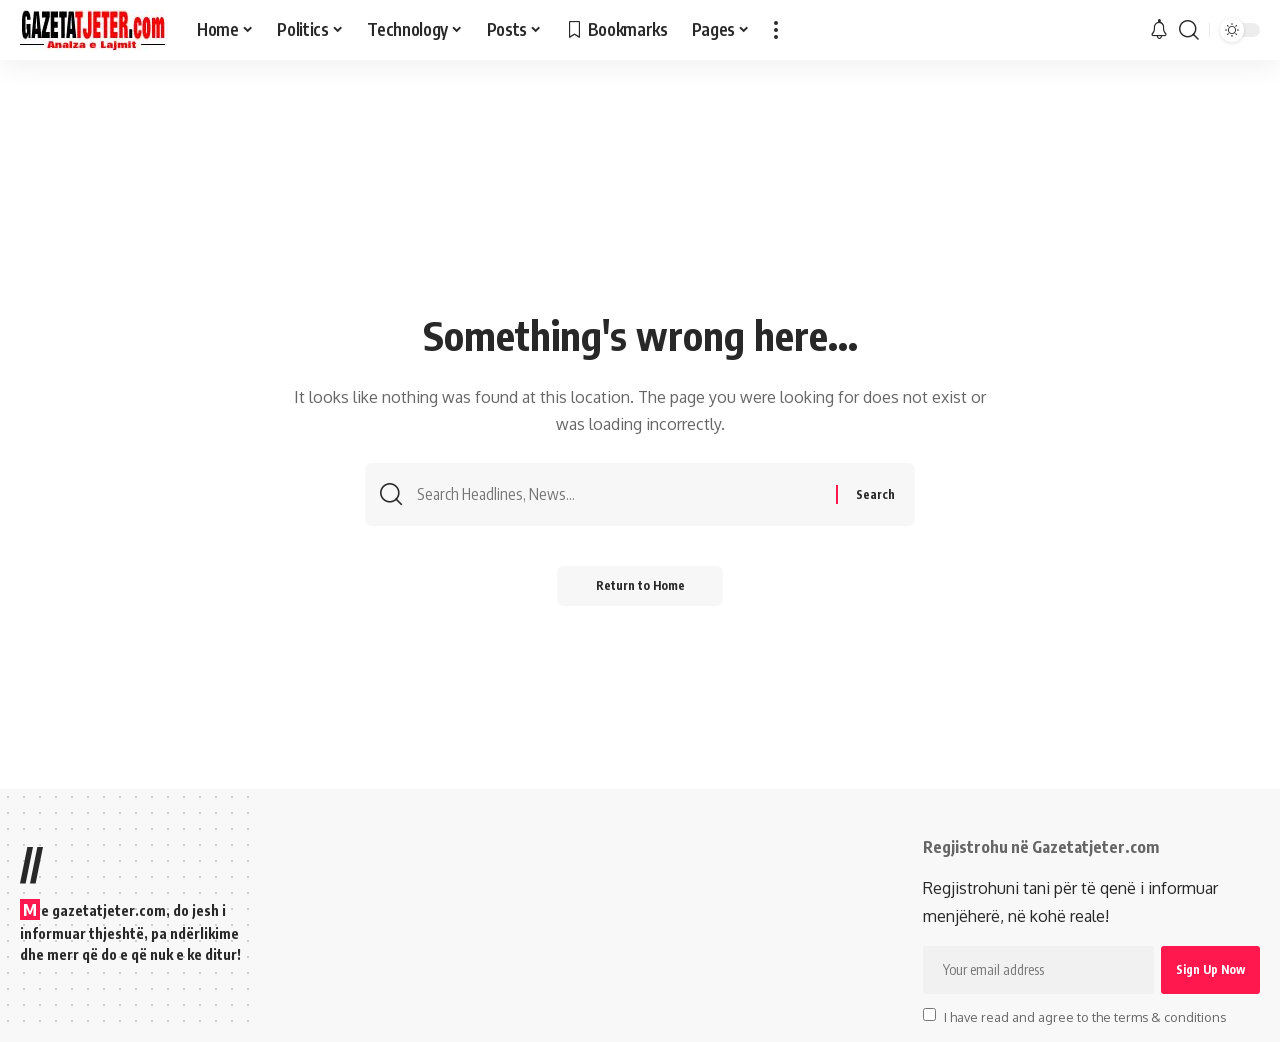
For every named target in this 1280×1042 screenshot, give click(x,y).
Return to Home (640, 587)
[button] (776, 30)
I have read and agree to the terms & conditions (1085, 1016)
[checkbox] (929, 1014)
